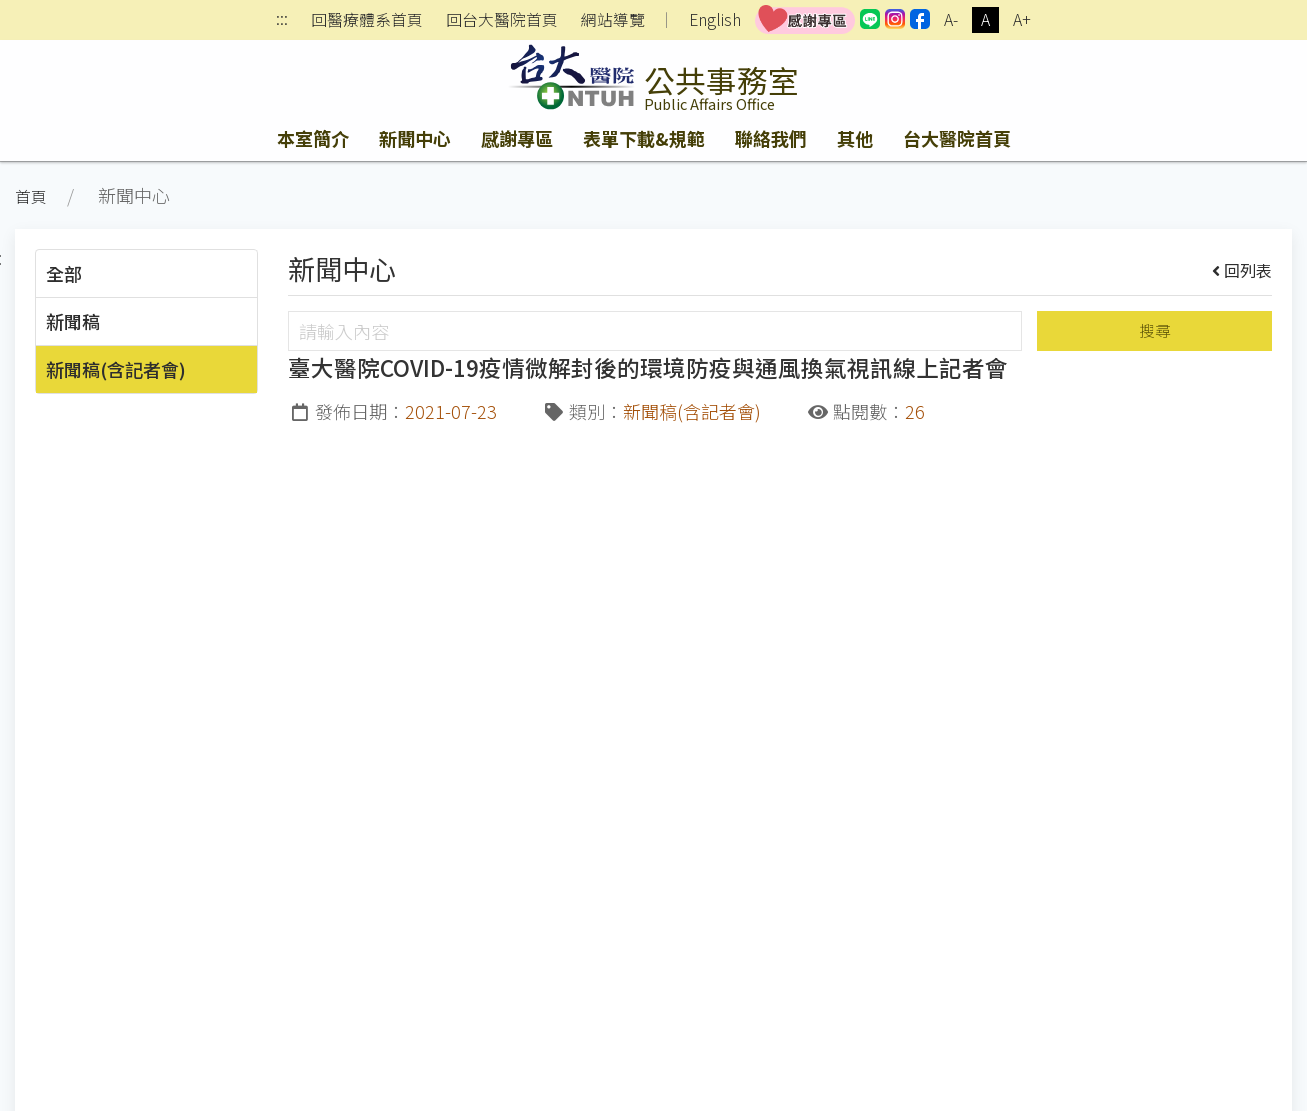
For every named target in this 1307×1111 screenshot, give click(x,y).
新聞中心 (415, 138)
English (715, 19)
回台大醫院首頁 (502, 20)
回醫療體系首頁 (367, 20)
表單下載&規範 (644, 138)
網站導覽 (613, 20)
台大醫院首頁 (957, 138)
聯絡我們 (771, 138)
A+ (1022, 19)
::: (282, 20)
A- (951, 19)
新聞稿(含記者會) (116, 369)
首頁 (31, 196)
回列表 (1242, 270)
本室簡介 (313, 138)
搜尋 (1155, 330)
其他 (855, 138)
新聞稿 (73, 321)
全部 (64, 273)
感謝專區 (517, 138)
